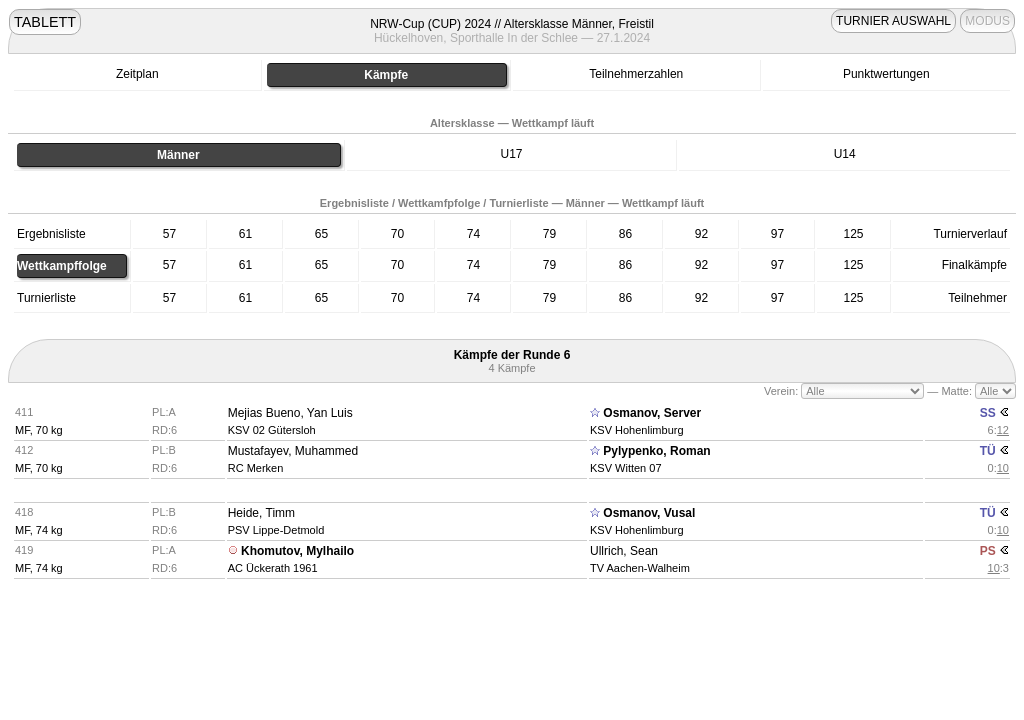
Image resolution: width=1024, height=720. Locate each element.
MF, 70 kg (39, 430)
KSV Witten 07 (626, 468)
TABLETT (45, 22)
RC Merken (256, 468)
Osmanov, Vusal (649, 513)
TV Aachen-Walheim (640, 568)
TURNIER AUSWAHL (893, 21)
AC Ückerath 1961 (273, 568)
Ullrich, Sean (624, 551)
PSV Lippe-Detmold (276, 530)
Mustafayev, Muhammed (293, 451)
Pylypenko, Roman (656, 451)
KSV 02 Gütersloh (272, 430)
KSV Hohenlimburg (637, 430)
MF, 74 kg (39, 530)
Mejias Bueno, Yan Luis (290, 413)
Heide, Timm (261, 513)
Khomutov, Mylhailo (297, 551)
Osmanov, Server (652, 413)
